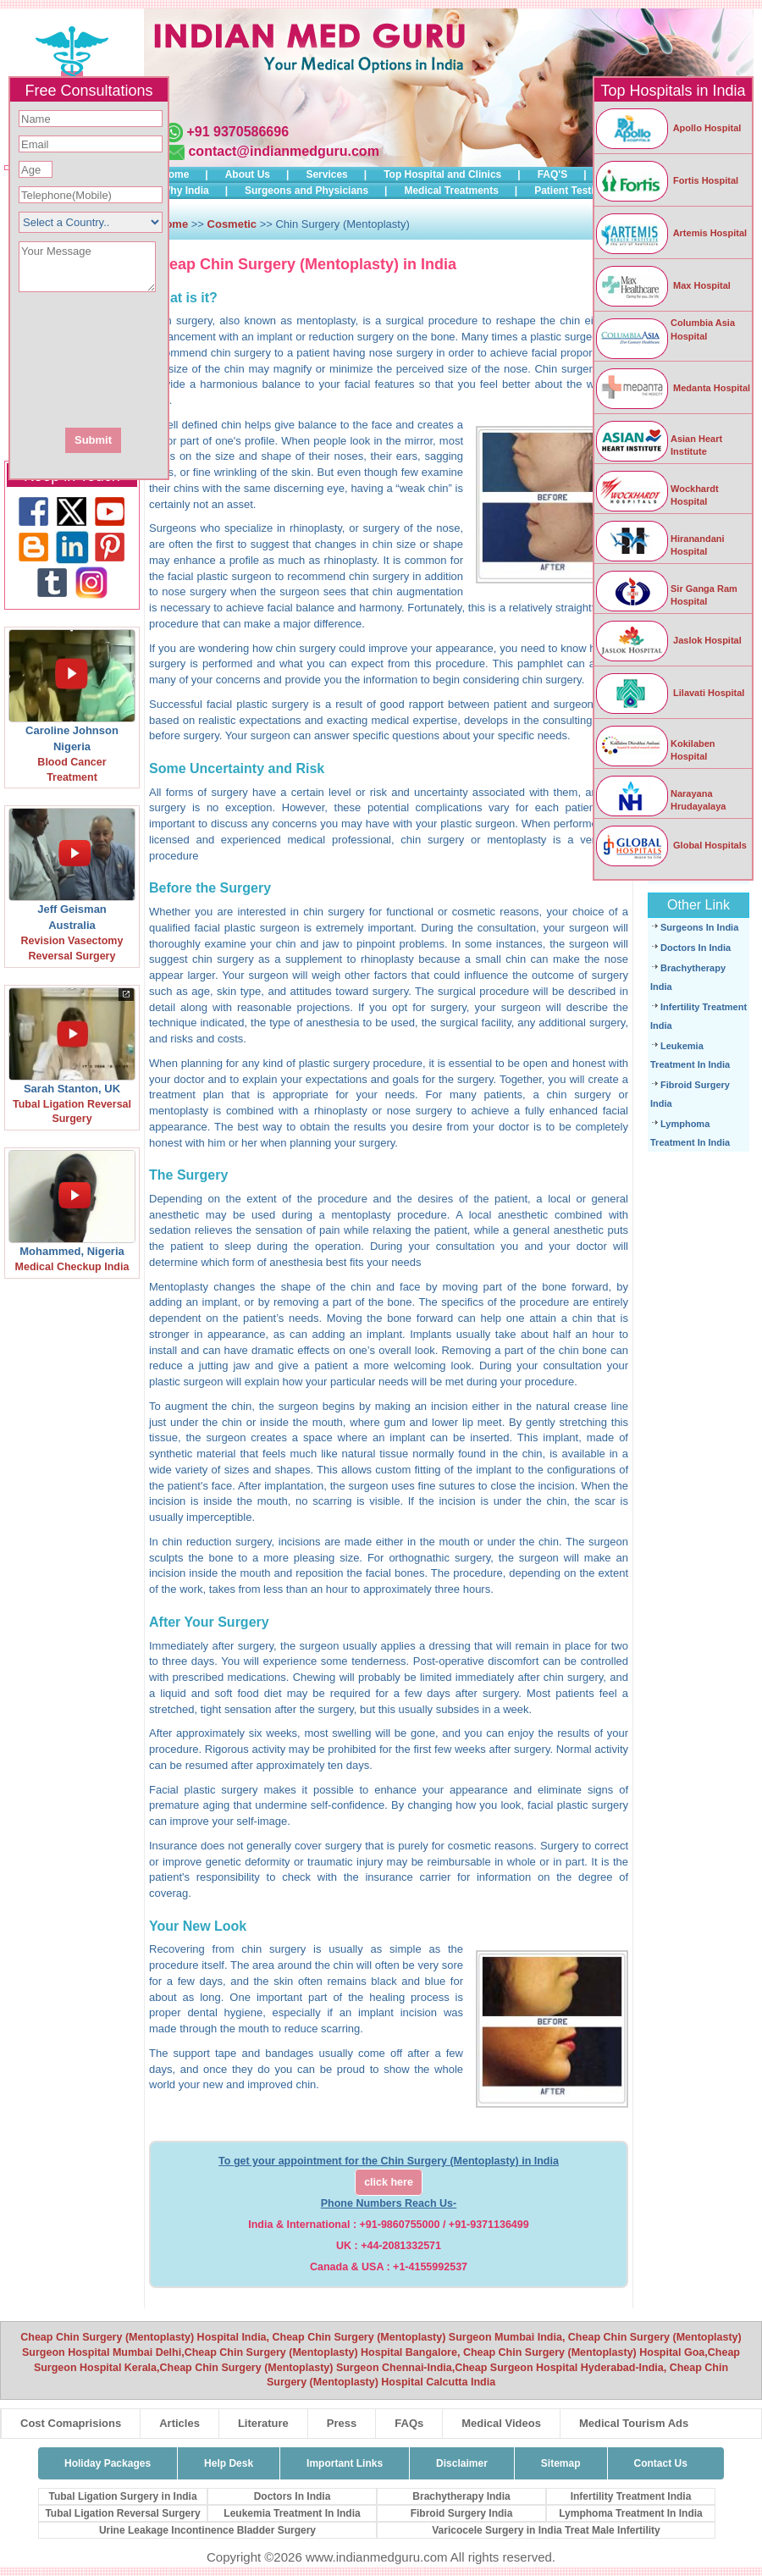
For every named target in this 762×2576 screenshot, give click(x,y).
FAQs (409, 2423)
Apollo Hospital (667, 128)
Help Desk (228, 2463)
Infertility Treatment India (631, 2496)
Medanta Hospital (672, 388)
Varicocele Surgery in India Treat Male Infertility (546, 2530)
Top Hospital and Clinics (442, 174)
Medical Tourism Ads (633, 2423)
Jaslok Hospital (668, 640)
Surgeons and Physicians (306, 190)
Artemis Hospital (670, 233)
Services (326, 174)
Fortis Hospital (666, 180)
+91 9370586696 (237, 131)
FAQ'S (553, 174)
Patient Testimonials (583, 190)
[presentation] (180, 358)
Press (341, 2423)
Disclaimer (462, 2463)
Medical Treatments (451, 190)
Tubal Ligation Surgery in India (122, 2496)
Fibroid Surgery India (462, 2513)
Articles (179, 2423)
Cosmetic (232, 224)
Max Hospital (662, 285)
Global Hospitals (670, 845)
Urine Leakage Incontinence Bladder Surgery (207, 2530)
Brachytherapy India (461, 2496)
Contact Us (660, 2463)
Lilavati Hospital (669, 693)
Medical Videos (501, 2423)
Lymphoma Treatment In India (631, 2513)
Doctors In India (695, 948)
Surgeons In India (699, 927)
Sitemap (561, 2463)
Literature (263, 2423)
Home (175, 174)
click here (388, 2182)
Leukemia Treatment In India (292, 2513)
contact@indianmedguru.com (283, 151)
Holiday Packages (107, 2463)
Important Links (344, 2463)
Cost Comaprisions (70, 2423)
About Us (247, 174)
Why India (185, 190)
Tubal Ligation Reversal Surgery (122, 2513)
